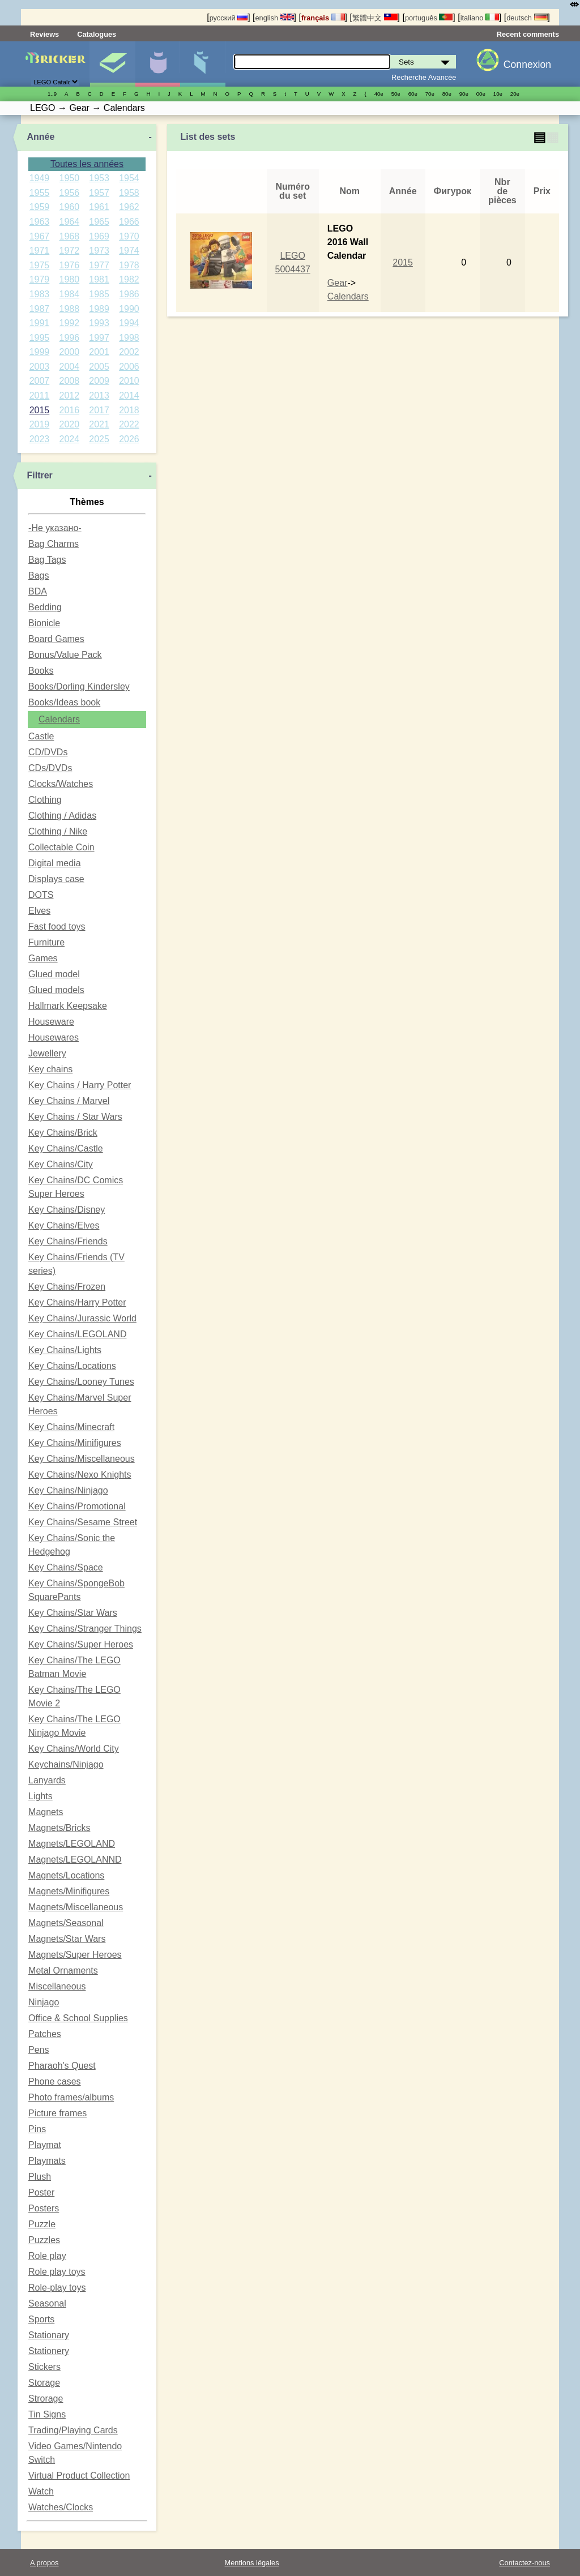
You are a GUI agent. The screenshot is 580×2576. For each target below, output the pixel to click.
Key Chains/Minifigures (74, 1443)
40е (378, 94)
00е (480, 94)
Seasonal (47, 2303)
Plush (39, 2176)
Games (43, 958)
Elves (39, 910)
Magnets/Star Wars (66, 1939)
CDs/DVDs (50, 768)
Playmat (44, 2145)
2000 (69, 352)
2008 (69, 381)
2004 (69, 366)
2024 (69, 439)
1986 (129, 294)
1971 (39, 250)
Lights (40, 1796)
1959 (39, 207)
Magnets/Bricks (59, 1828)
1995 (39, 338)
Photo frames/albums (71, 2097)
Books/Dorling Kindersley (79, 686)
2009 (99, 381)
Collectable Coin (61, 847)
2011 (39, 395)
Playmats (47, 2161)
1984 (69, 294)
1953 (99, 178)
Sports (41, 2319)
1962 (129, 207)
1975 (39, 265)
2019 (39, 424)
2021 (99, 424)
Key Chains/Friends (68, 1241)
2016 (69, 410)
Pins (37, 2129)
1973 (99, 250)
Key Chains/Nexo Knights (79, 1474)
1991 (39, 323)
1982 (129, 279)
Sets (112, 64)
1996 (69, 338)
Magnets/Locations (66, 1875)
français (323, 18)
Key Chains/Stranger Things (85, 1628)
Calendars (59, 719)
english (274, 18)
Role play (47, 2256)
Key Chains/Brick (62, 1132)
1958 (129, 193)
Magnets (45, 1812)
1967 (39, 236)
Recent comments (528, 34)
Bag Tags (47, 559)
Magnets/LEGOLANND (75, 1859)
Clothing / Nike (57, 831)
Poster (41, 2192)
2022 (129, 424)
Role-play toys (57, 2287)
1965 (99, 221)
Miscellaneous (57, 1986)
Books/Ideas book (64, 702)
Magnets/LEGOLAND (71, 1843)
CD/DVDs (47, 752)
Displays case (56, 879)
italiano (479, 18)
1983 (39, 294)
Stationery (48, 2351)
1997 (99, 338)
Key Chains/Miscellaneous (81, 1459)
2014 (129, 395)
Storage (44, 2382)
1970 (129, 236)
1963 (39, 221)
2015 (39, 410)
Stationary (48, 2335)
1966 (129, 221)
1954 (129, 178)
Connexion (527, 64)
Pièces (202, 64)
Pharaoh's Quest (62, 2065)
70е (429, 94)
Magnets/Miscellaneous (75, 1907)
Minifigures (157, 64)
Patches (44, 2034)
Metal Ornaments (63, 1970)
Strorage (45, 2398)
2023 (39, 439)
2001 (99, 352)
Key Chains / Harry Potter (79, 1085)
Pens (38, 2050)
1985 (99, 294)
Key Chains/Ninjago (68, 1490)
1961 (99, 207)
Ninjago (43, 2002)
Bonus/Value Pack (65, 655)
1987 (39, 309)
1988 (69, 309)
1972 (69, 250)
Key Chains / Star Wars (75, 1117)
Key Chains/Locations (72, 1366)
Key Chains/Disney (66, 1209)
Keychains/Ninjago (66, 1764)
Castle (41, 736)
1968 (69, 236)
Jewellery (47, 1053)
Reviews (44, 34)
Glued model (54, 974)
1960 (69, 207)
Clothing (45, 800)
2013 (99, 395)
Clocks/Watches (60, 784)
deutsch (526, 18)
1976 (69, 265)
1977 (99, 265)
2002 (129, 352)
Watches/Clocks (60, 2507)
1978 (129, 265)
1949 (39, 178)
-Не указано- (55, 528)
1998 (129, 338)
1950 (69, 178)
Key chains (50, 1069)
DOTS (40, 895)
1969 (99, 236)
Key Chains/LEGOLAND (77, 1334)
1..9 (52, 94)
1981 (99, 279)
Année (40, 137)
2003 (39, 366)
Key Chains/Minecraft (71, 1427)
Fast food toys (57, 926)
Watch (41, 2491)
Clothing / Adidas (62, 815)
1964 (69, 221)
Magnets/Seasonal (66, 1923)
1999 (39, 352)
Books (40, 670)
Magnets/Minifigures (68, 1891)
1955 (39, 193)
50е (395, 94)
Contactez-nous (524, 2562)
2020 (69, 424)
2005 (99, 366)
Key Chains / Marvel (68, 1101)
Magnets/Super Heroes (75, 1954)
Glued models (56, 990)
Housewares (53, 1037)
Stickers (44, 2367)
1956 (69, 193)
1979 (39, 279)
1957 (99, 193)
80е (446, 94)
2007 (39, 381)
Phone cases (54, 2081)
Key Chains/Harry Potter (77, 1302)
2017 (99, 410)
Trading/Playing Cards (73, 2430)
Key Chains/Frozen (66, 1286)
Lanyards (47, 1780)
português (429, 18)
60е (412, 94)
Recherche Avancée (423, 77)
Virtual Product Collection (79, 2475)
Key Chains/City (60, 1164)
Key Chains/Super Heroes (80, 1644)
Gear (337, 283)
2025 (99, 439)
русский (229, 18)
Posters (43, 2208)
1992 (69, 323)
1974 (129, 250)
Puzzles (44, 2240)
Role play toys (57, 2272)
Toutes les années (86, 164)
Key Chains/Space (65, 1567)
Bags (38, 575)
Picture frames (57, 2113)
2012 (69, 395)
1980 (69, 279)
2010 (129, 381)
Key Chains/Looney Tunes (81, 1382)
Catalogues (96, 34)
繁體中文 (375, 18)
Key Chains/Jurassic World (82, 1318)
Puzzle (42, 2224)
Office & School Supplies (78, 2018)
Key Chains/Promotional (77, 1506)
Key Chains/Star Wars (72, 1613)
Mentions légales (252, 2562)
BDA (37, 591)
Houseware (51, 1021)
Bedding (45, 607)
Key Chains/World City (73, 1748)
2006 (129, 366)
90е (463, 94)
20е (514, 94)
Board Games (56, 639)
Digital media (54, 863)
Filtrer (39, 475)
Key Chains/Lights (64, 1350)
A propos (44, 2562)
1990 (129, 309)
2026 (129, 439)
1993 (99, 323)
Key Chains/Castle (65, 1148)
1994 (129, 323)
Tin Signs (47, 2414)
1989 (99, 309)
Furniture (46, 942)
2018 (129, 410)
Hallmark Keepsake (67, 1006)
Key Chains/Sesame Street (82, 1522)
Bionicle (44, 623)
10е (497, 94)
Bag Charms (53, 544)
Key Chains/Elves (63, 1225)
